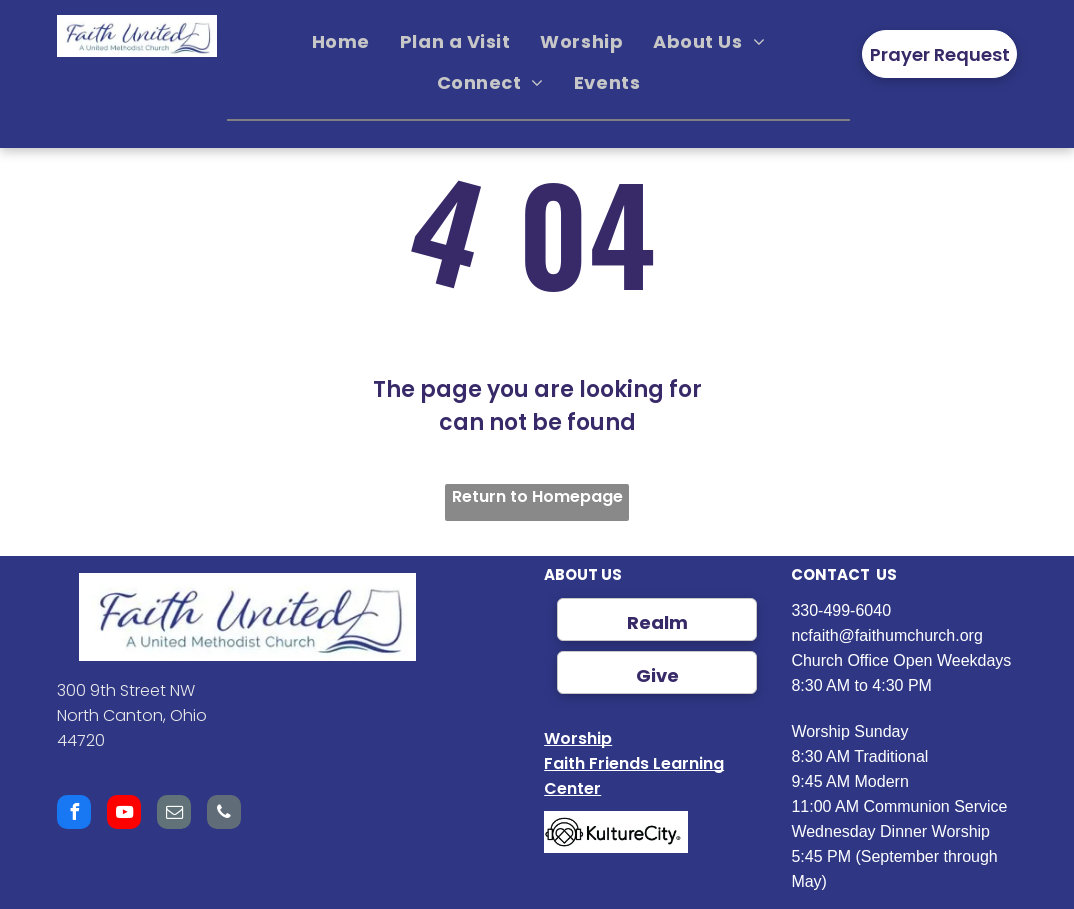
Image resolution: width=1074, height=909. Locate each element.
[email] (174, 814)
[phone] (224, 814)
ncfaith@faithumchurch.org (886, 635)
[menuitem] (341, 42)
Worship (578, 738)
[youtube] (124, 814)
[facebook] (74, 814)
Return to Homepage (537, 496)
